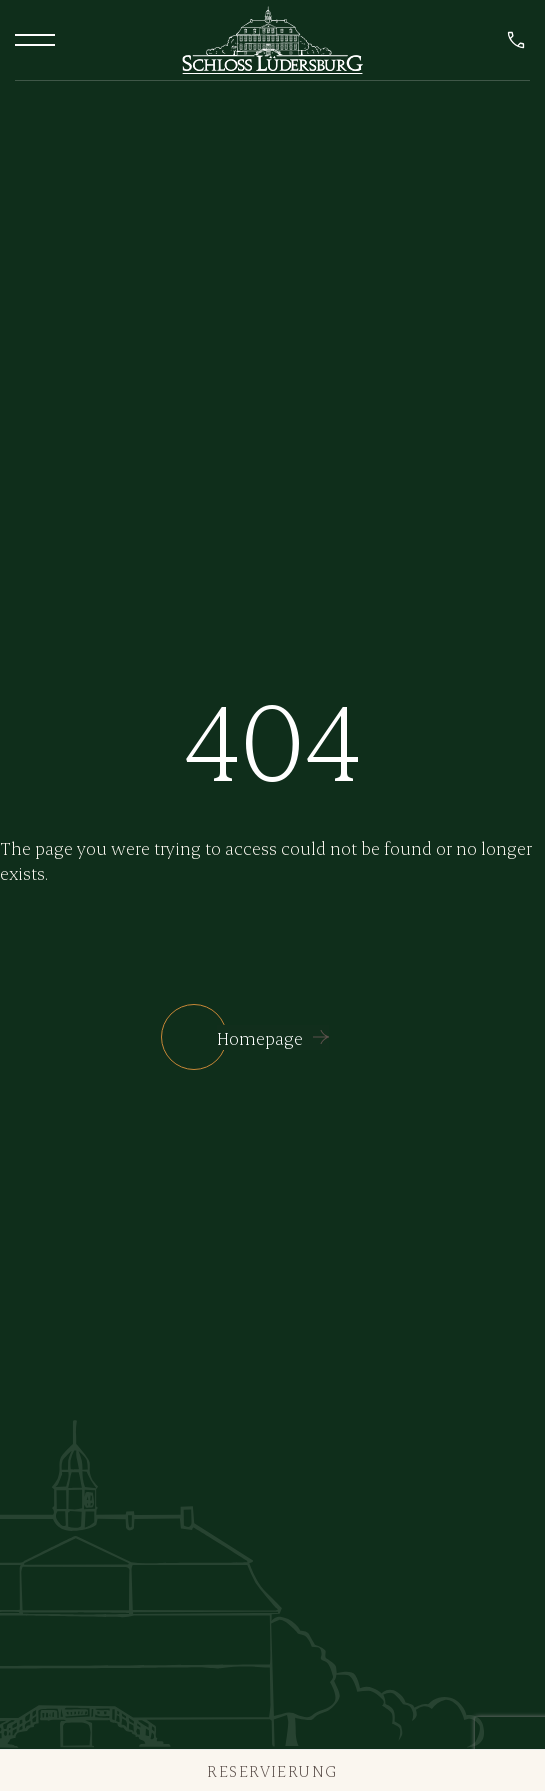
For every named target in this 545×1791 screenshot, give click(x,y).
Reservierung (272, 1770)
